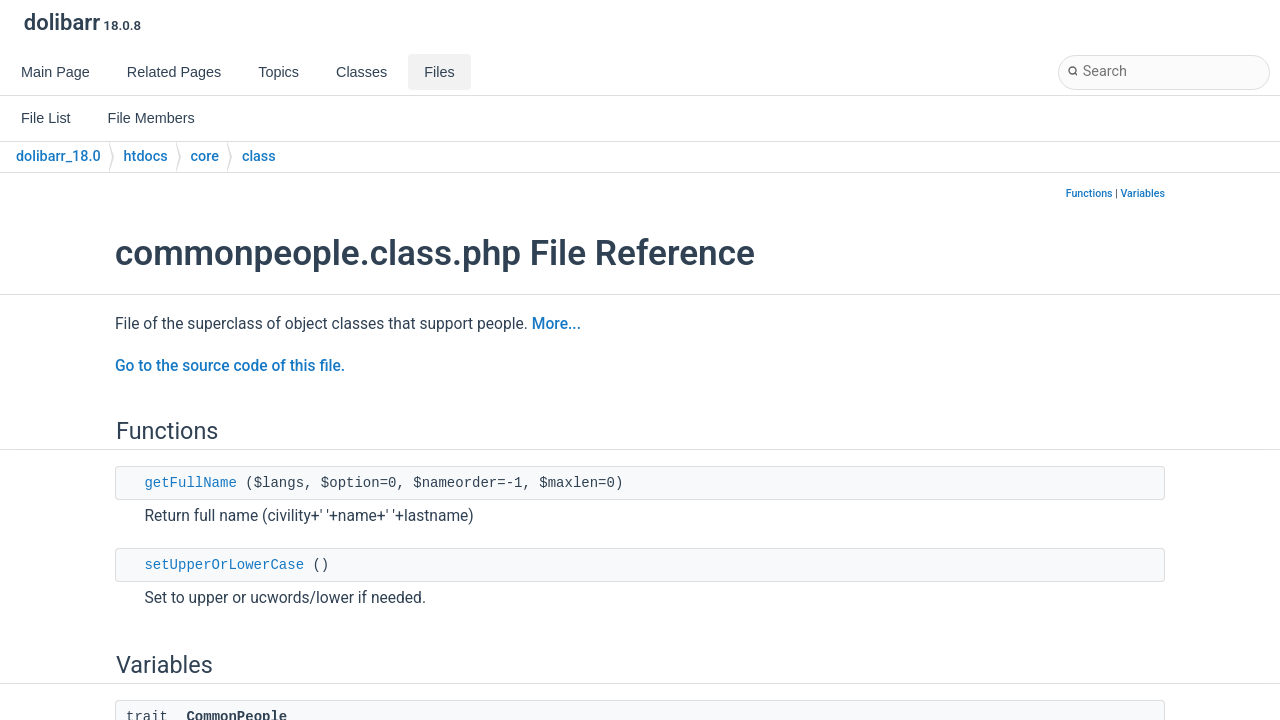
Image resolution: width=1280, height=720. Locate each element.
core (205, 156)
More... (556, 324)
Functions (1089, 193)
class (259, 156)
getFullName (190, 483)
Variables (1142, 193)
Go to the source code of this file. (230, 366)
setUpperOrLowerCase (224, 565)
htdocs (146, 156)
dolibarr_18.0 (58, 156)
